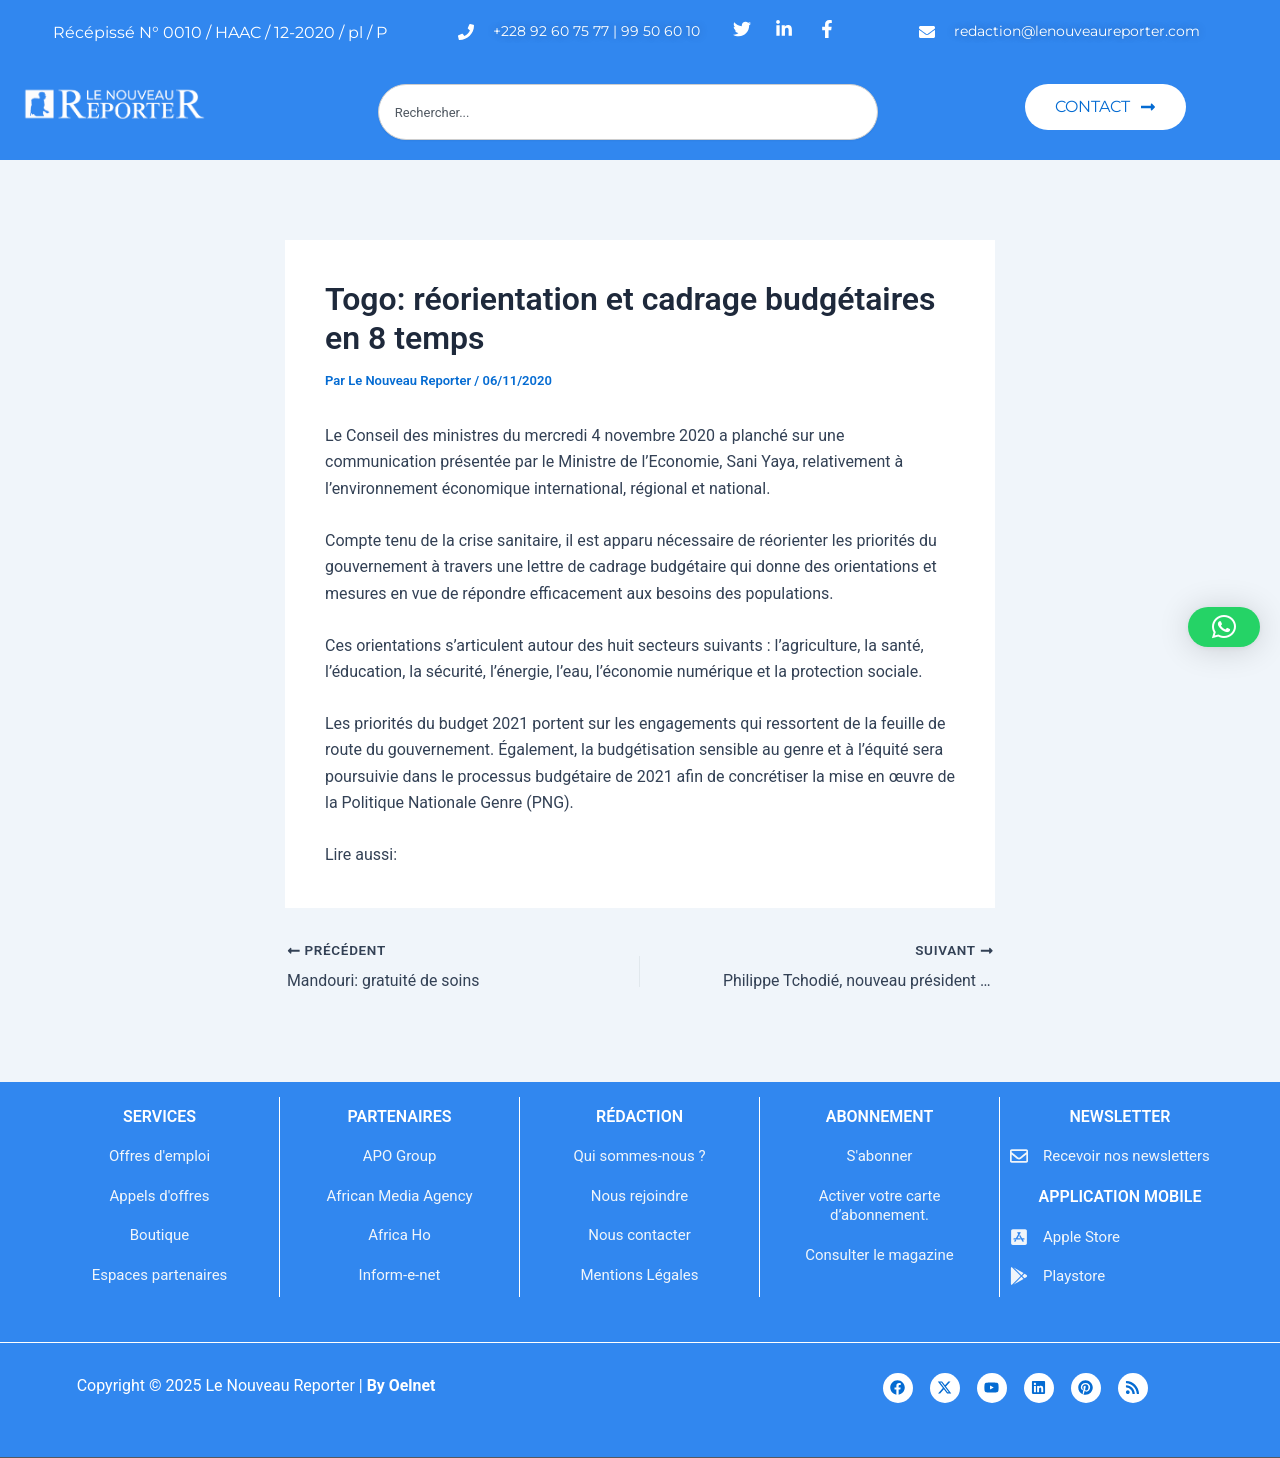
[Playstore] (1019, 1276)
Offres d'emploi (159, 1156)
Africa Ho (399, 1235)
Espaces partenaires (160, 1275)
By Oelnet (400, 1385)
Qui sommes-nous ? (639, 1156)
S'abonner (880, 1156)
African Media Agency (399, 1196)
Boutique (159, 1235)
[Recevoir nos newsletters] (1019, 1156)
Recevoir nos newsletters (1126, 1156)
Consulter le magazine (879, 1255)
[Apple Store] (1019, 1237)
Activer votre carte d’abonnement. (880, 1206)
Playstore (1074, 1276)
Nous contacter (639, 1235)
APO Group (400, 1156)
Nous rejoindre (639, 1196)
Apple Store (1081, 1237)
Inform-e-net (400, 1275)
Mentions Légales (639, 1275)
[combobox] (628, 112)
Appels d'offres (160, 1196)
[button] (1224, 627)
